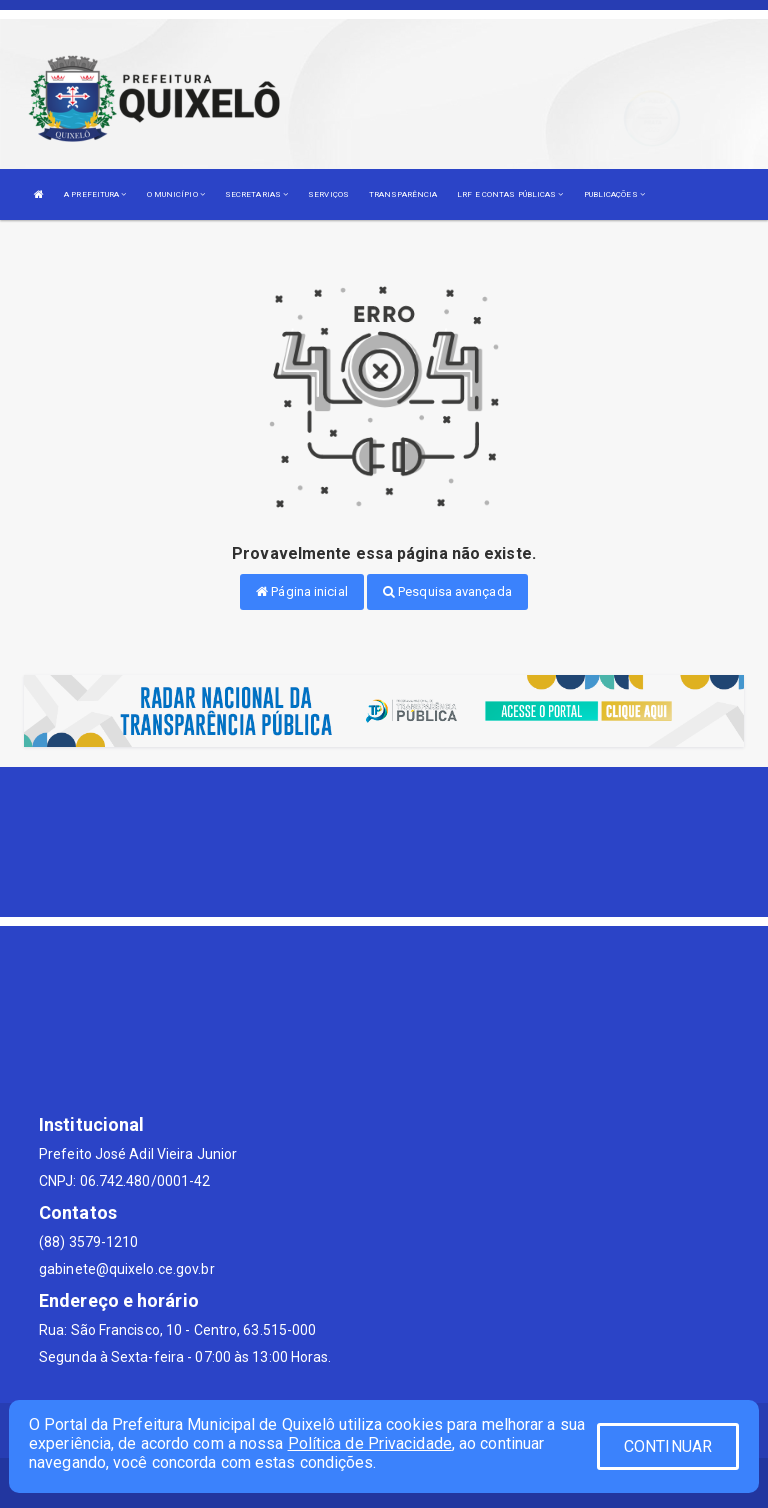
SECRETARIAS (256, 194)
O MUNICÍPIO (176, 194)
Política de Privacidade (370, 1443)
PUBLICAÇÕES (614, 194)
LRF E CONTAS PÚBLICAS (510, 194)
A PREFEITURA (95, 194)
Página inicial (302, 591)
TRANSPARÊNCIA (403, 194)
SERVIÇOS (328, 194)
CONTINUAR (668, 1446)
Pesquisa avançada (447, 591)
